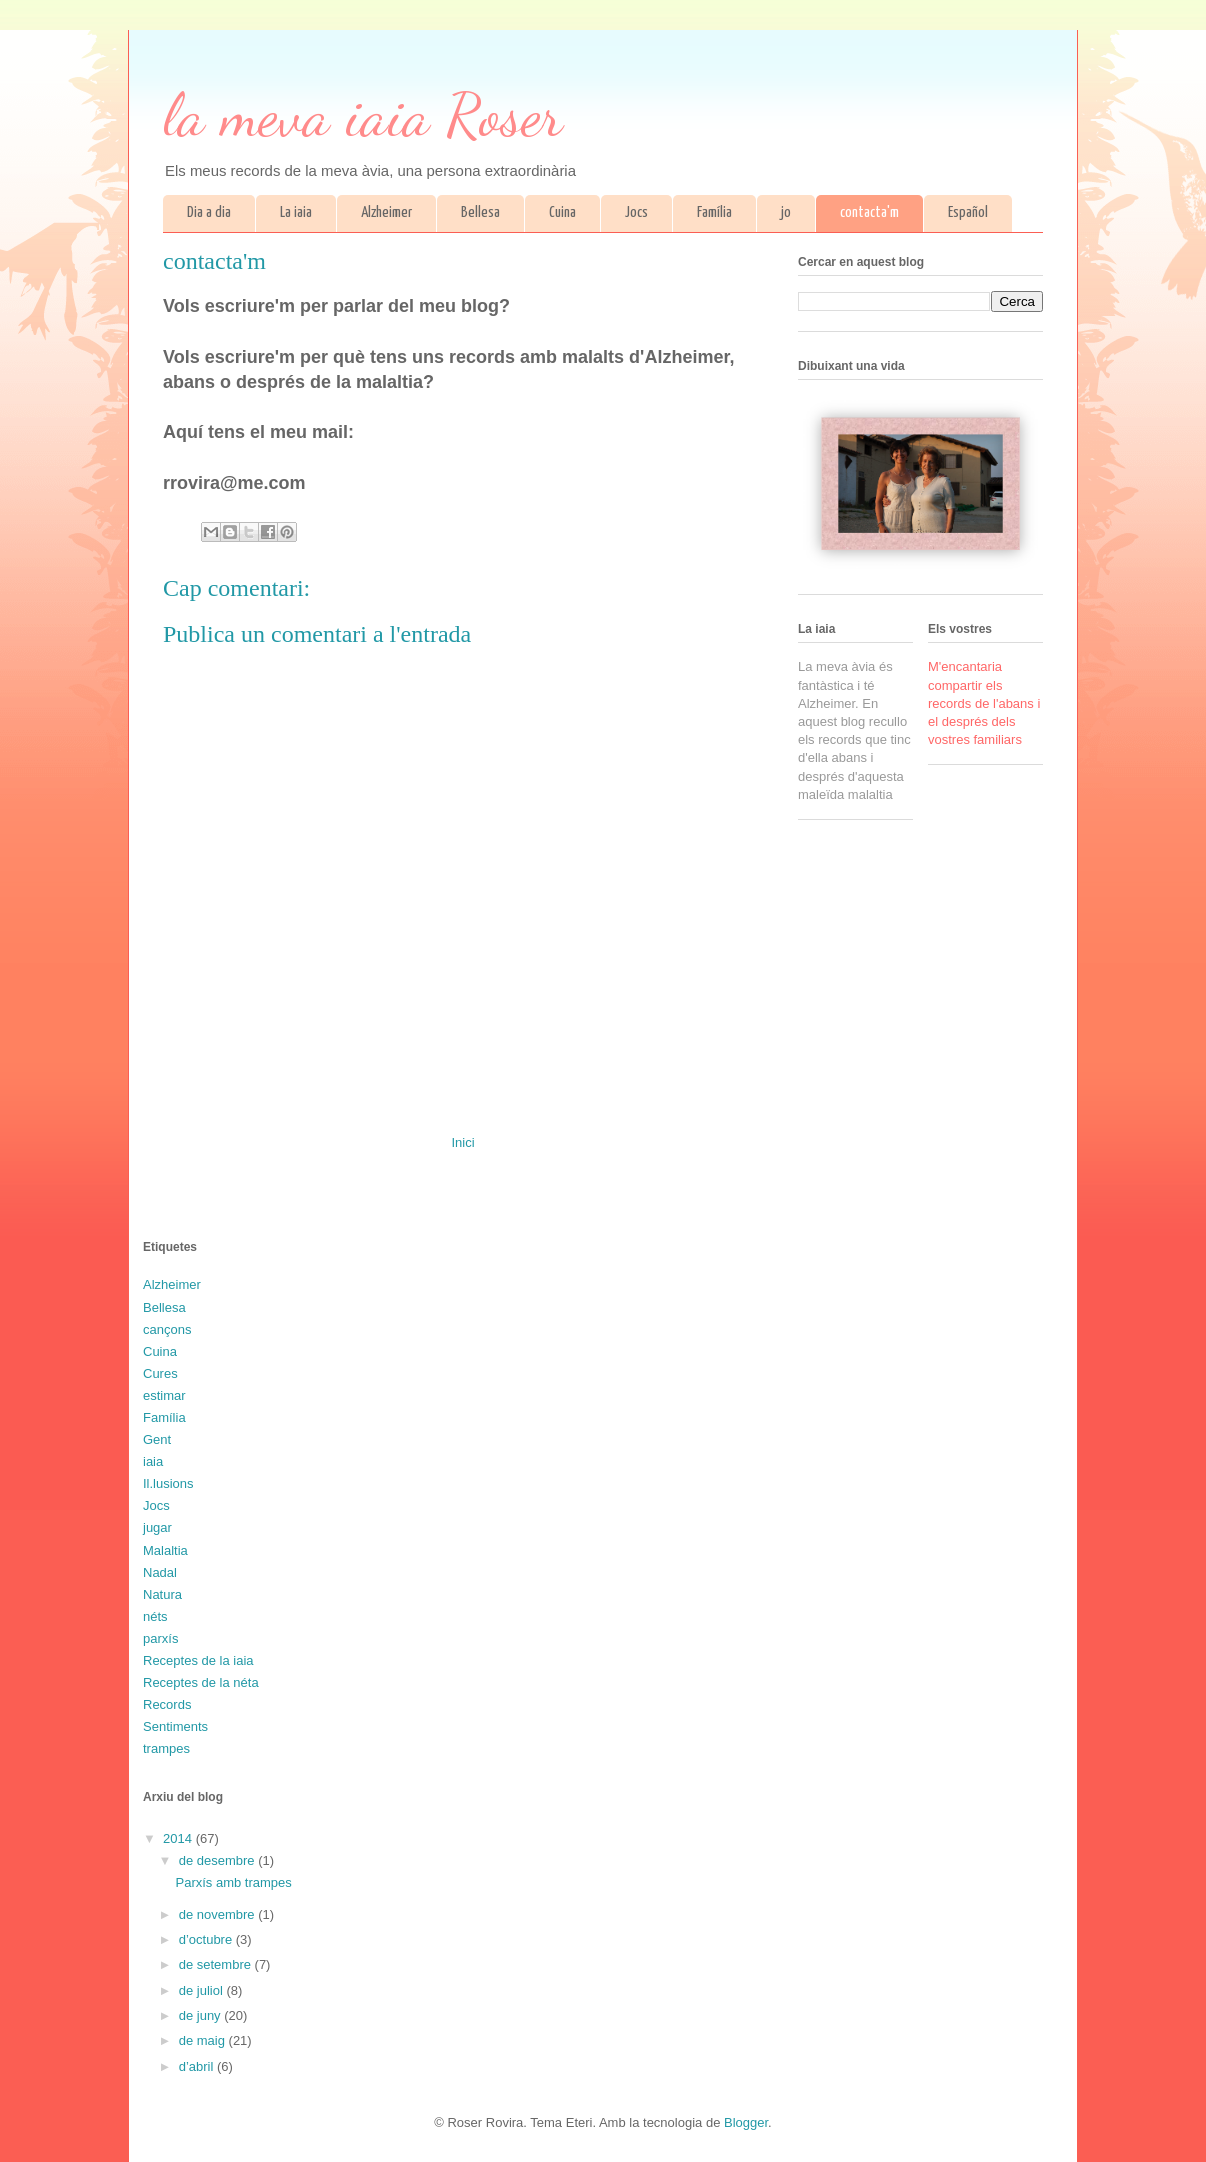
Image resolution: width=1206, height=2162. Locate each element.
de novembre (219, 1914)
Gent (157, 1439)
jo (786, 212)
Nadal (160, 1572)
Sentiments (175, 1726)
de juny (202, 2015)
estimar (164, 1395)
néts (155, 1616)
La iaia (296, 212)
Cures (160, 1373)
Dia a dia (209, 212)
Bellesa (480, 212)
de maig (204, 2040)
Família (714, 212)
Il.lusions (168, 1483)
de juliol (203, 1990)
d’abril (198, 2066)
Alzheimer (386, 212)
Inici (462, 1142)
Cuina (562, 212)
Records (167, 1704)
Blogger (746, 2122)
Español (968, 212)
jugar (157, 1527)
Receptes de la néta (201, 1682)
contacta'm (869, 212)
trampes (166, 1748)
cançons (167, 1329)
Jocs (636, 212)
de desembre (219, 1860)
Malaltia (165, 1550)
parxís (160, 1638)
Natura (162, 1594)
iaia (153, 1461)
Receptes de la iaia (198, 1660)
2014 (179, 1838)
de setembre (217, 1964)
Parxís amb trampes (233, 1882)
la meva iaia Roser (363, 115)
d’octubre (207, 1939)
